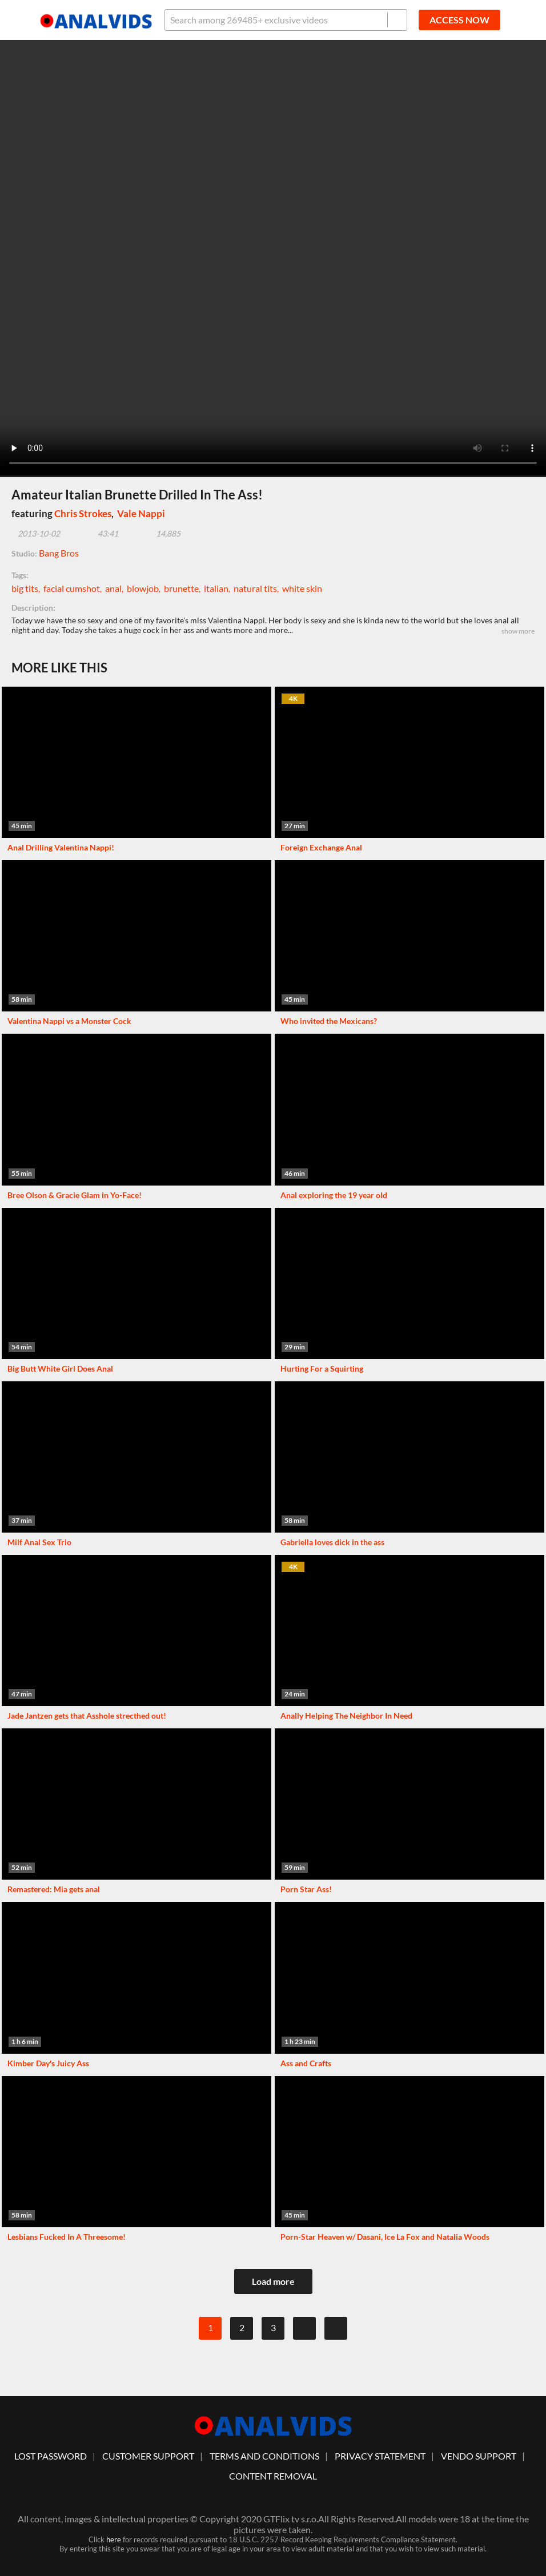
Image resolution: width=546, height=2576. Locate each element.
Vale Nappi (141, 513)
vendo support (478, 2455)
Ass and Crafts (305, 2063)
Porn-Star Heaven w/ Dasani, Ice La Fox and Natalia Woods (384, 2237)
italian (216, 588)
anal (113, 588)
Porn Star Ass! (306, 1889)
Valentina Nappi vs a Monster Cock (69, 1021)
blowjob (143, 588)
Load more (273, 2281)
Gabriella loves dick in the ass (332, 1542)
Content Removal (273, 2475)
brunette (181, 588)
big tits (24, 588)
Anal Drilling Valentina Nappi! (60, 847)
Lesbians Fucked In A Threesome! (66, 2237)
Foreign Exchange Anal (321, 847)
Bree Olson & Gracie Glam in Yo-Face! (74, 1195)
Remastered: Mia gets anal (53, 1889)
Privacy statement (380, 2455)
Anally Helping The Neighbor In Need (346, 1715)
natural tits (255, 588)
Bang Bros (59, 552)
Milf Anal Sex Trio (39, 1542)
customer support (148, 2455)
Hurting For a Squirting (321, 1368)
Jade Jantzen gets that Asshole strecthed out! (86, 1715)
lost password (50, 2455)
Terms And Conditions (264, 2455)
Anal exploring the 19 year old (333, 1195)
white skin (302, 588)
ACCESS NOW (459, 19)
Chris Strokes (82, 513)
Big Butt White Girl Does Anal (60, 1368)
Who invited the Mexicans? (328, 1021)
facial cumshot (71, 588)
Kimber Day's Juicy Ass (48, 2063)
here (113, 2539)
